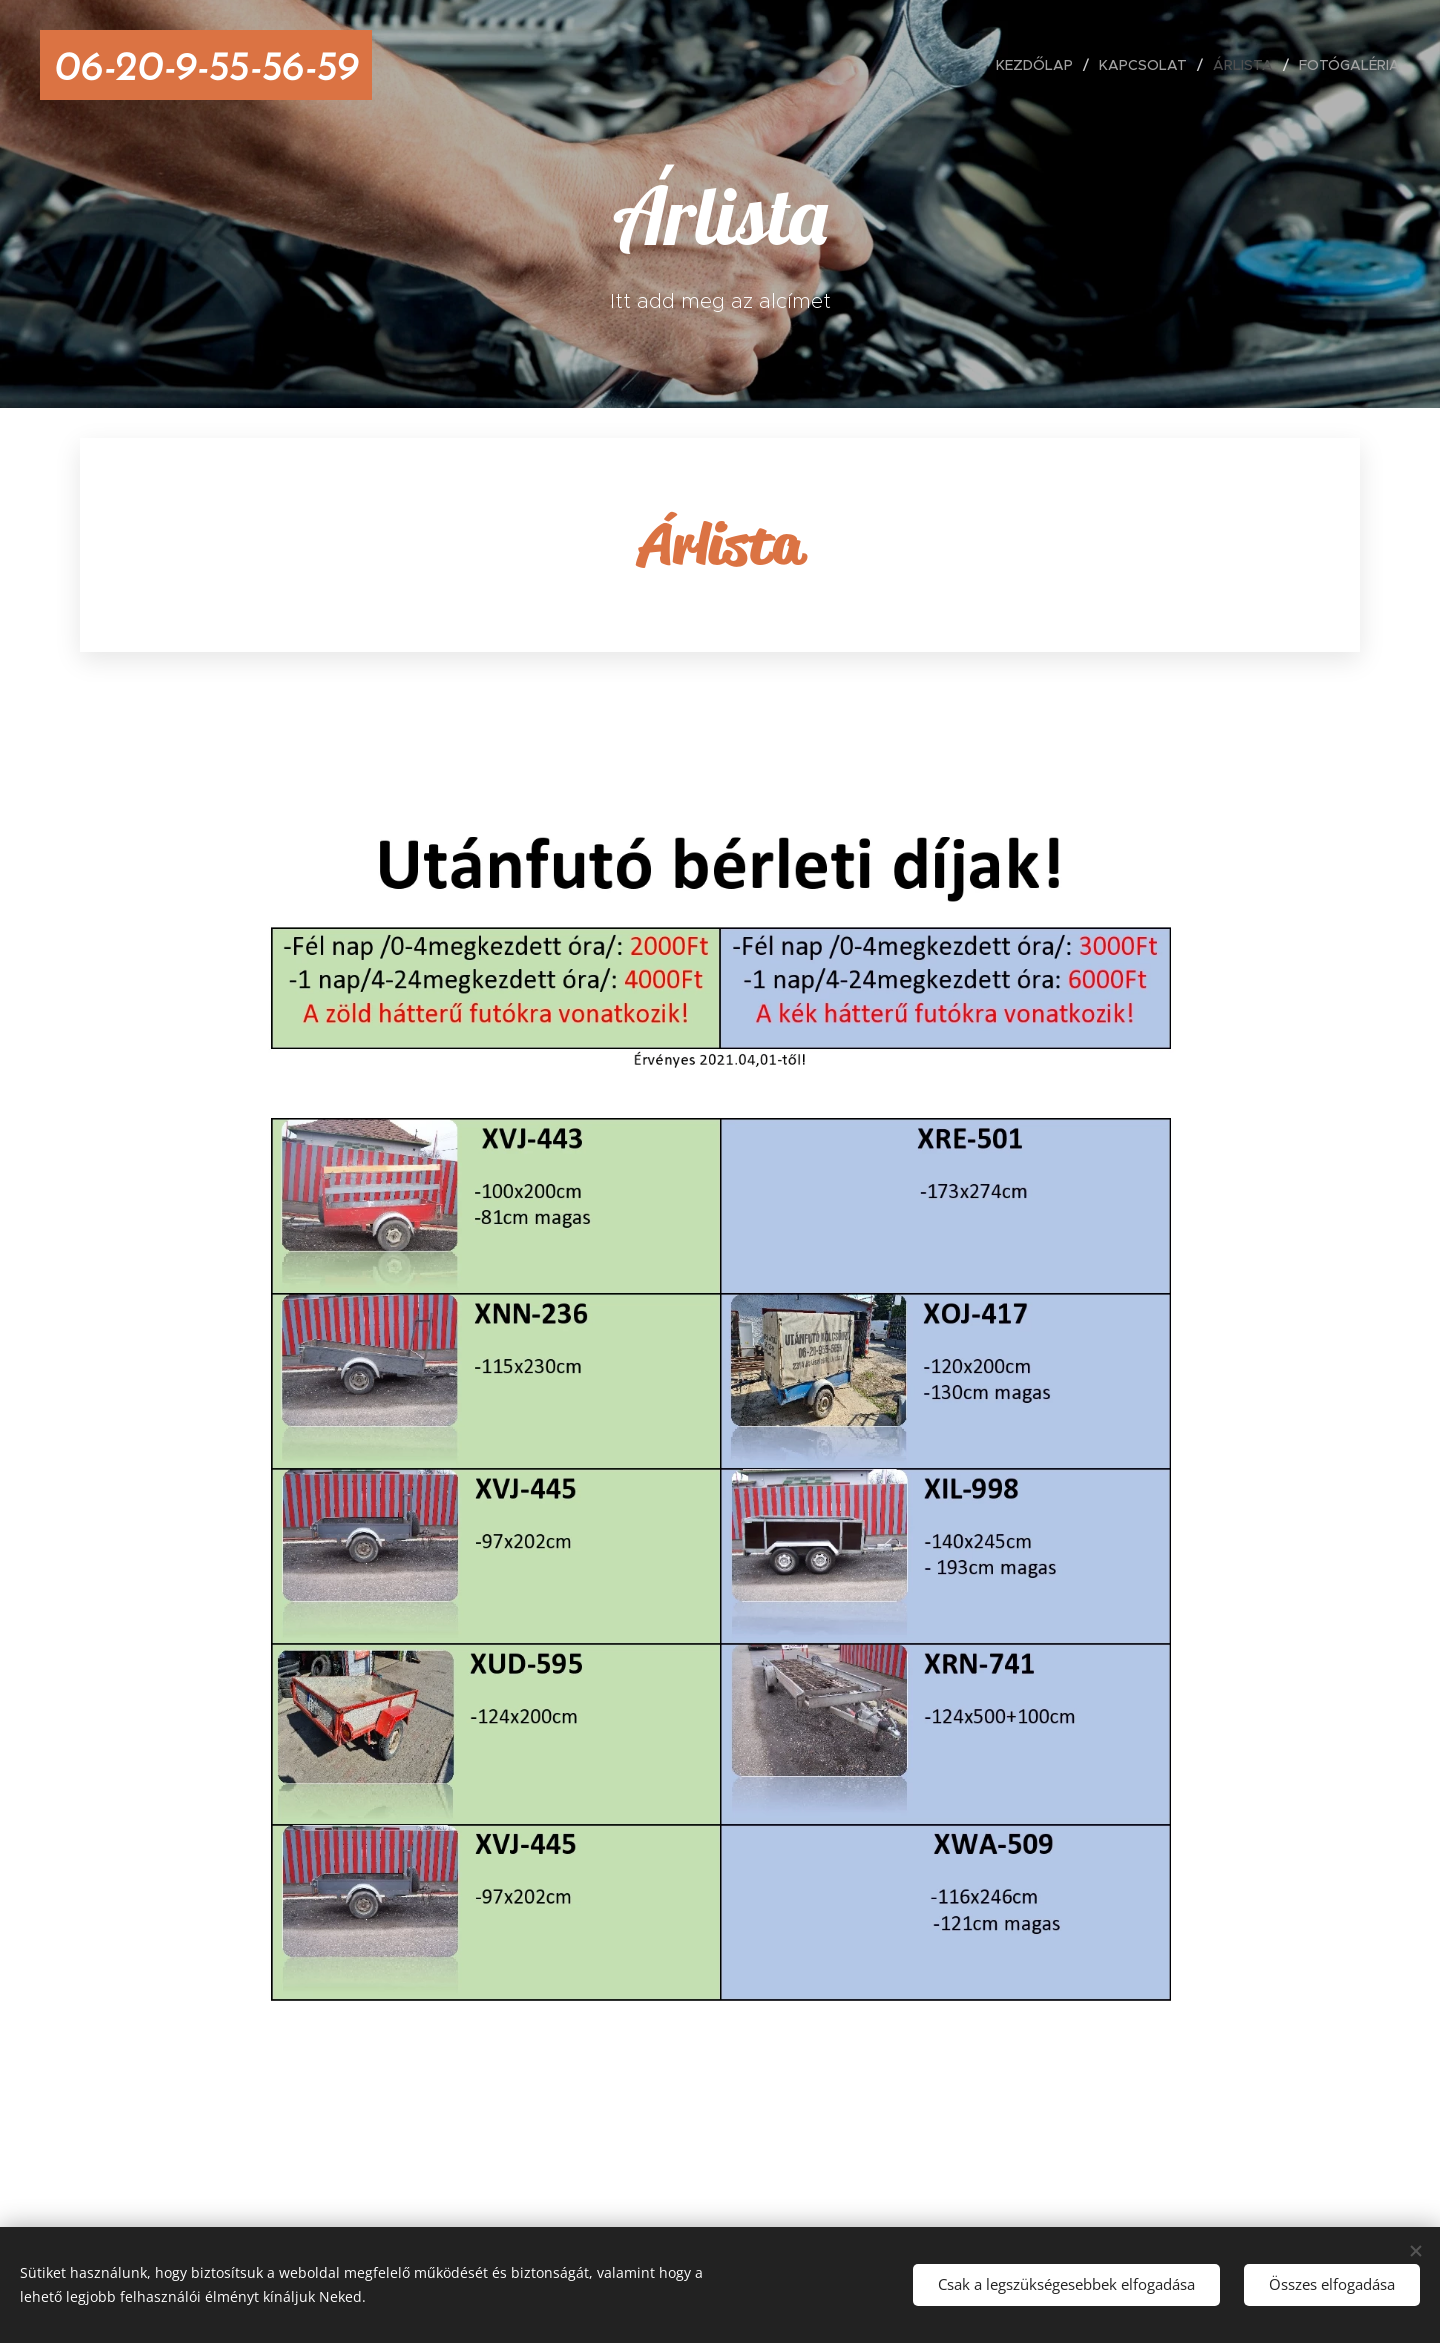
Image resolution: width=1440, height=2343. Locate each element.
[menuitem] (1040, 65)
